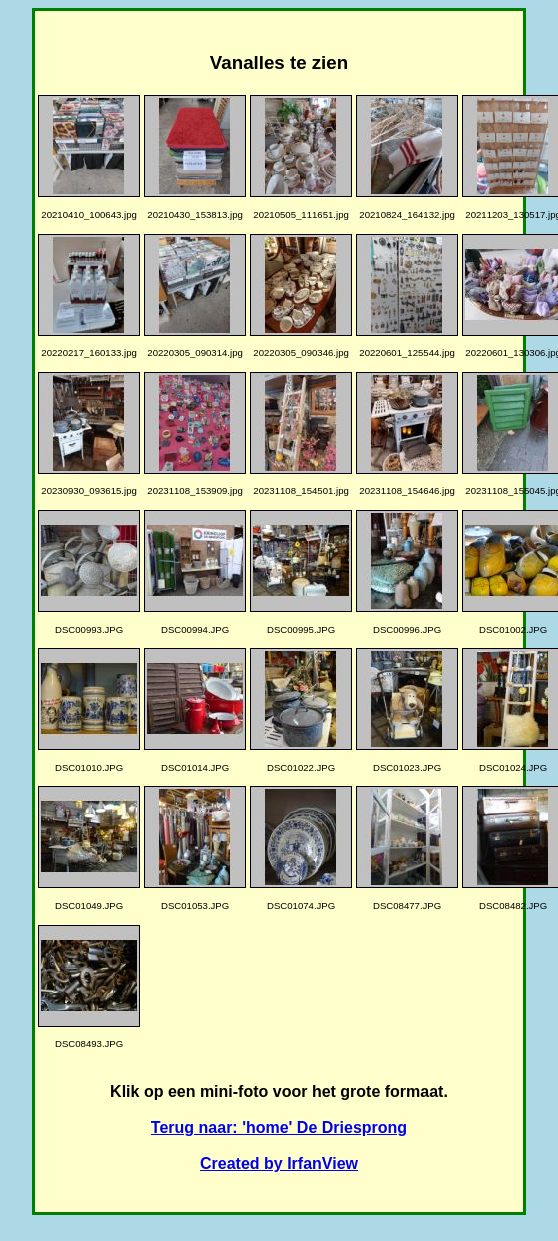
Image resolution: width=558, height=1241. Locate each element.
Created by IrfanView (279, 1163)
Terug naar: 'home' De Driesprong (279, 1127)
